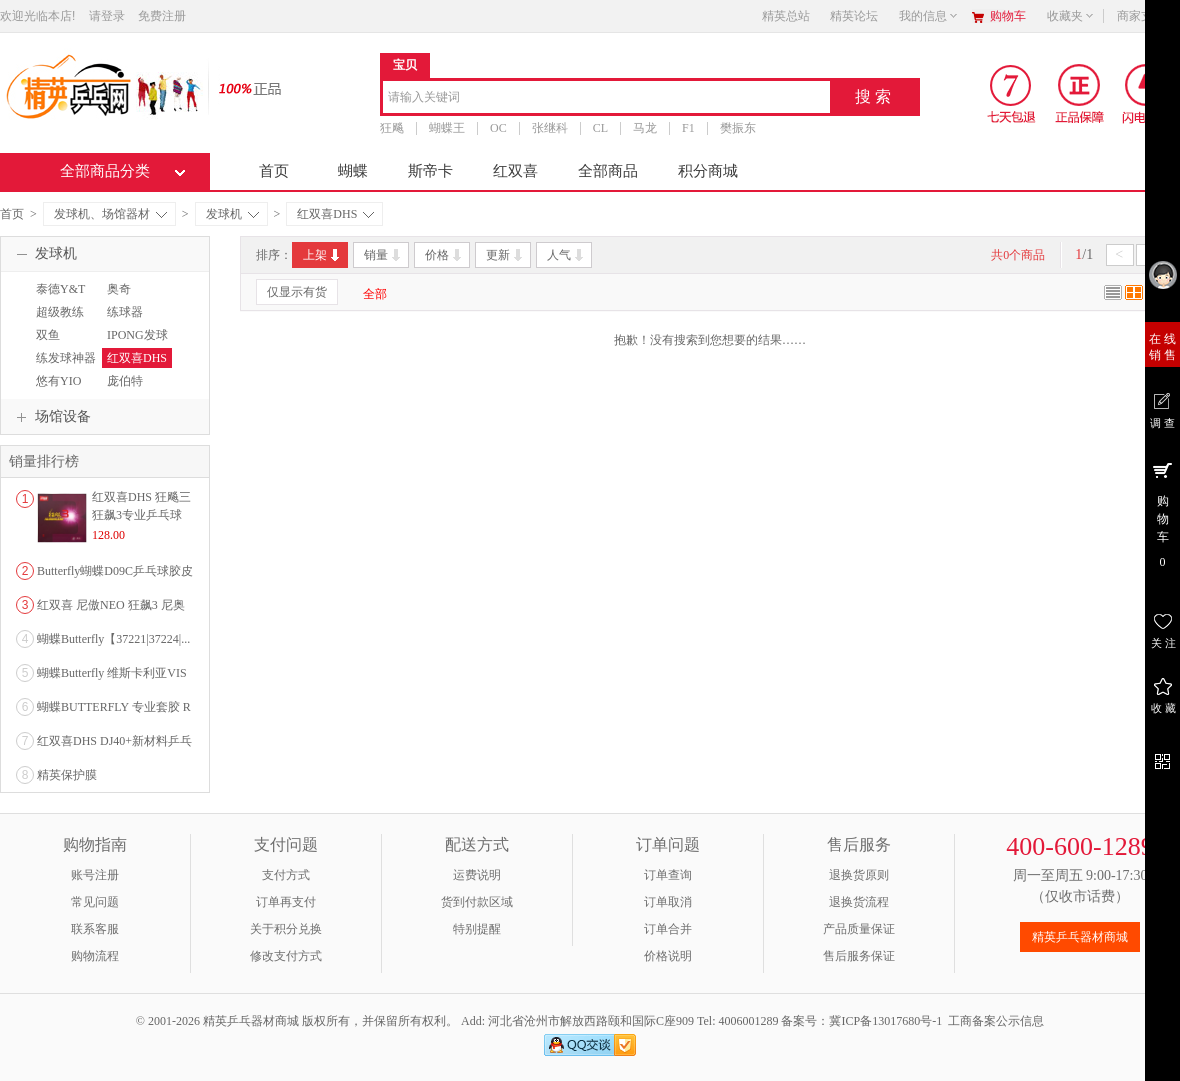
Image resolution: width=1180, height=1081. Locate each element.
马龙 (645, 128)
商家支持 (1147, 16)
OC (498, 128)
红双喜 (515, 171)
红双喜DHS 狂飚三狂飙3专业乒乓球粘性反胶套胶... (141, 515)
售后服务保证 (859, 956)
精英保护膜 (67, 775)
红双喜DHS (335, 214)
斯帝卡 (430, 171)
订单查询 (668, 875)
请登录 (107, 16)
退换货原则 (859, 875)
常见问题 (95, 902)
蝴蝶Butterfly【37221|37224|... (113, 639)
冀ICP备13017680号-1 (885, 1021)
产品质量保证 (859, 929)
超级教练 (60, 312)
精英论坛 (854, 16)
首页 (274, 171)
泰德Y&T (60, 289)
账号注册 (95, 875)
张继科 (550, 128)
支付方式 (286, 875)
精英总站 (786, 16)
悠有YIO (58, 381)
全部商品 (608, 171)
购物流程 (95, 956)
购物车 (1008, 16)
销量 (383, 255)
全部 (375, 294)
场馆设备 (51, 417)
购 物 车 (1162, 514)
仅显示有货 (297, 292)
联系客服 (95, 929)
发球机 (232, 214)
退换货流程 (859, 902)
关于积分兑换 (286, 929)
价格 (444, 255)
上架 (322, 255)
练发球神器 (66, 358)
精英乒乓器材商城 (1080, 937)
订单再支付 (286, 902)
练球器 (125, 312)
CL (600, 128)
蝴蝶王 (447, 128)
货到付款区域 (477, 902)
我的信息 (929, 16)
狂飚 (392, 128)
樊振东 (738, 128)
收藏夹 (1071, 16)
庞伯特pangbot (122, 390)
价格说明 (668, 956)
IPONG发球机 (135, 344)
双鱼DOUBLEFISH (68, 344)
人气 (566, 255)
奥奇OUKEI (120, 298)
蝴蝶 (353, 171)
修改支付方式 (286, 956)
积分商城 (708, 171)
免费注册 (162, 16)
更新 (505, 255)
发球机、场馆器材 (110, 214)
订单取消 (668, 902)
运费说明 (477, 875)
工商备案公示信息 (996, 1021)
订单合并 (668, 929)
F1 (688, 128)
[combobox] (606, 98)
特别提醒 (477, 929)
